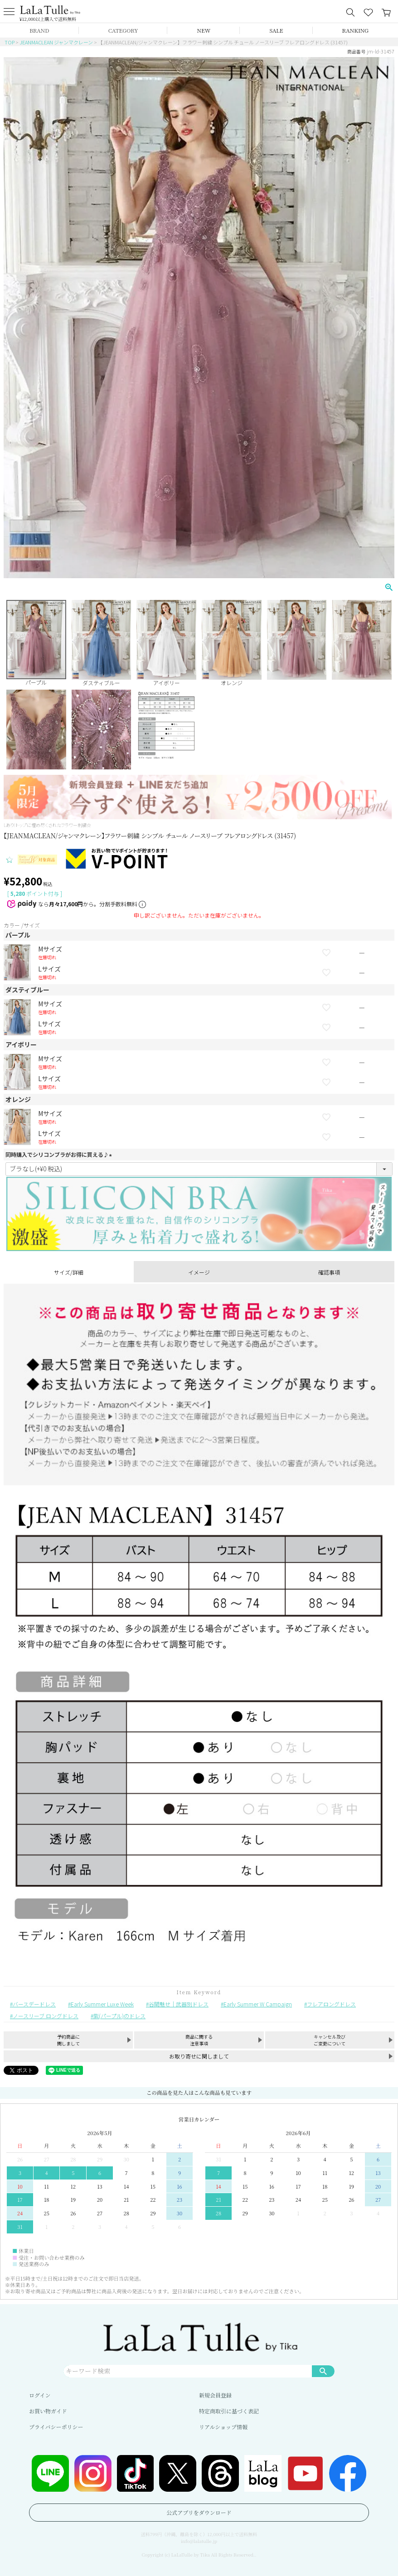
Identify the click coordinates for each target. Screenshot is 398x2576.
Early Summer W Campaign (257, 2004)
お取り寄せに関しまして (199, 2056)
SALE (276, 30)
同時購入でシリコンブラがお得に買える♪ (59, 1154)
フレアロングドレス (331, 2004)
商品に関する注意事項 (199, 2040)
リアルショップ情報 (223, 2427)
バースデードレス (34, 2004)
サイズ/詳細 (68, 1272)
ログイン (39, 2395)
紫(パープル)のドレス (119, 2016)
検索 (323, 2370)
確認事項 (329, 1272)
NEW (204, 30)
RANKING (355, 30)
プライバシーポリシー (56, 2427)
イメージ (199, 1272)
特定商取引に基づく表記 (229, 2411)
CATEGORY (123, 30)
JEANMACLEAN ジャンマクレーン (56, 42)
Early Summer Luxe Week (102, 2004)
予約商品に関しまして (68, 2040)
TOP (10, 42)
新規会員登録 (215, 2395)
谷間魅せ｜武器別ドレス (179, 2004)
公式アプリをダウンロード (199, 2512)
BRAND (39, 30)
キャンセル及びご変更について (329, 2040)
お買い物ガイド (48, 2411)
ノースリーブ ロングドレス (45, 2016)
